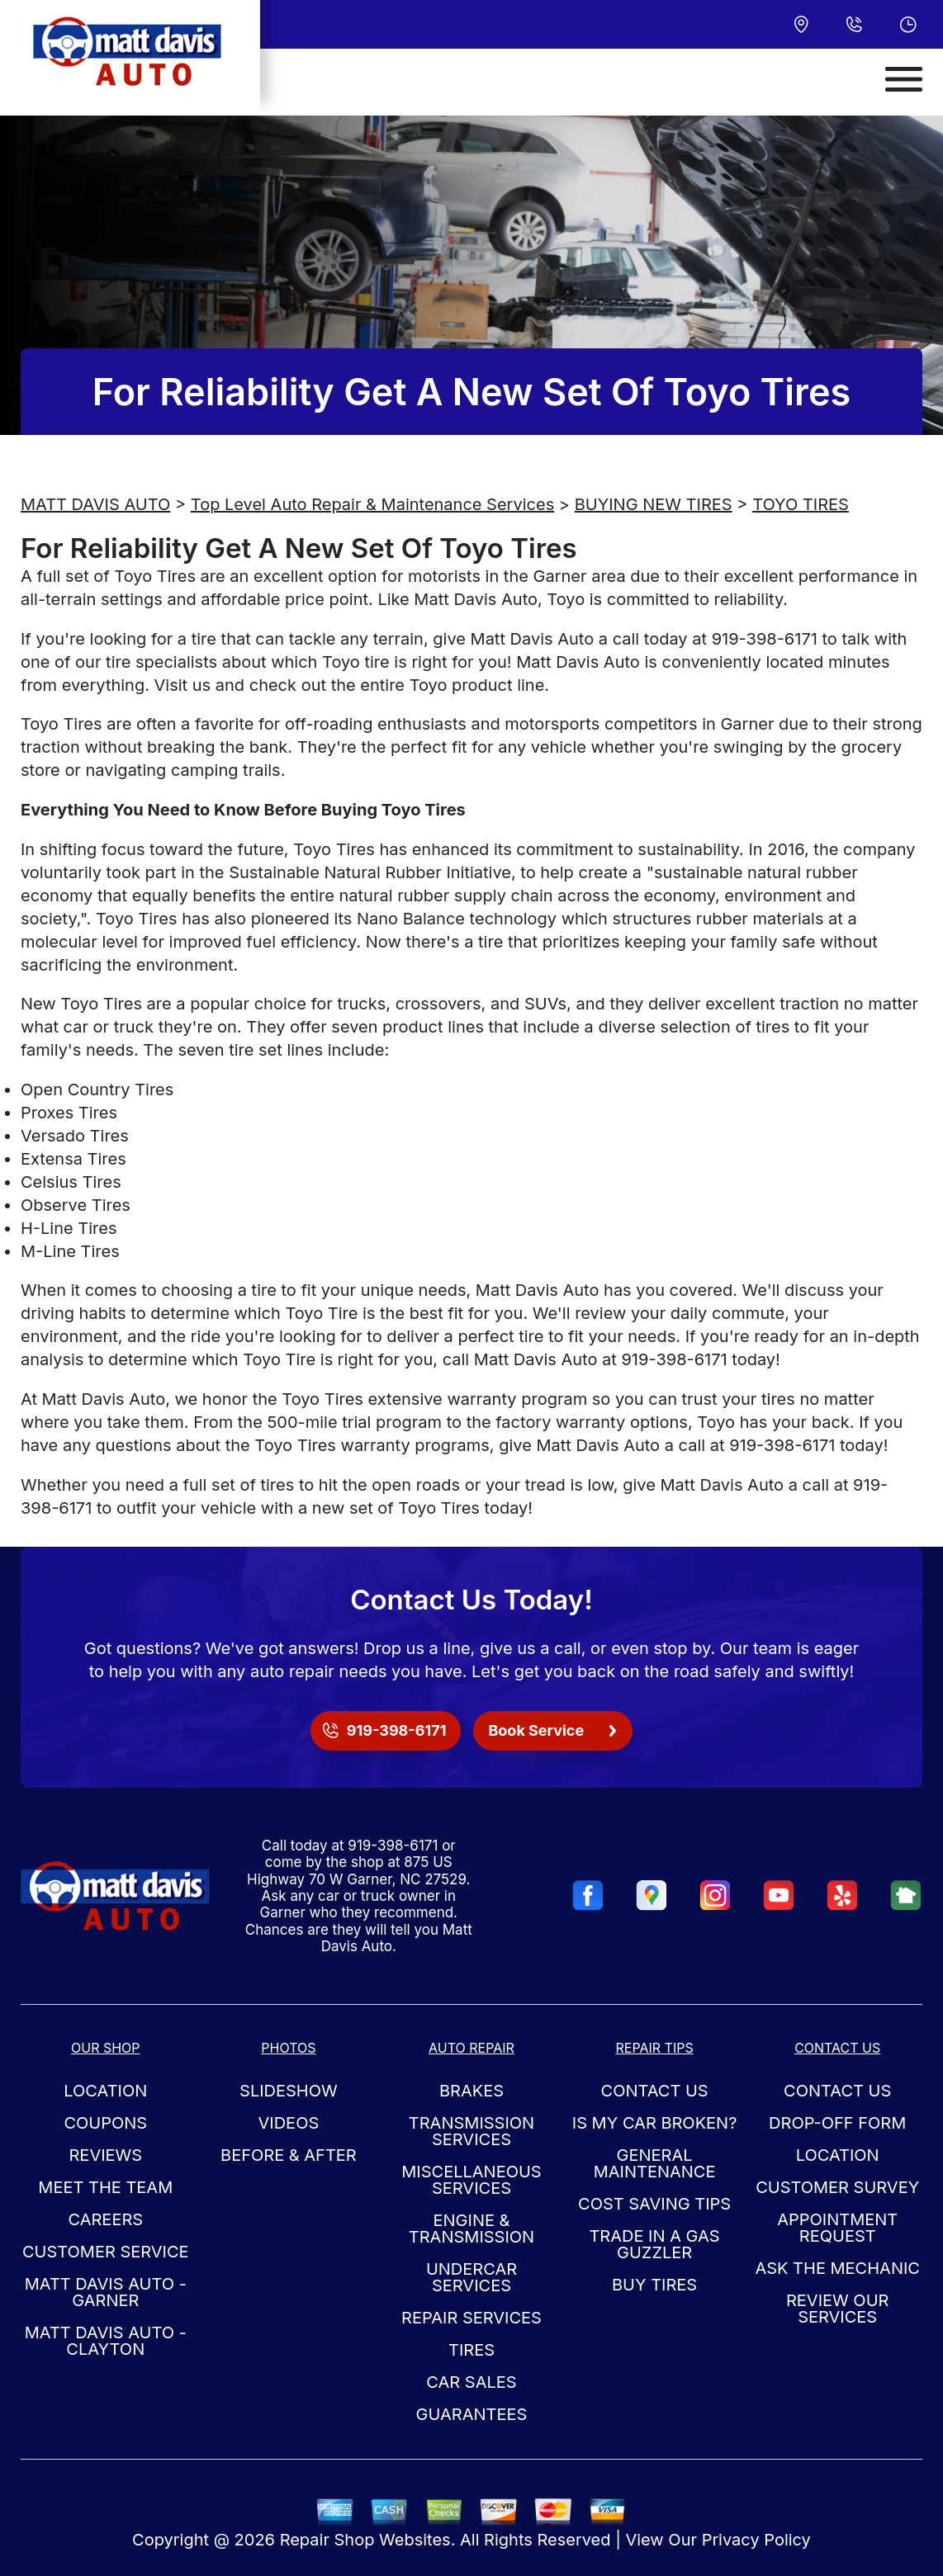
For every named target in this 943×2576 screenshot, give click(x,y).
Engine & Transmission (471, 2228)
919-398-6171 (764, 639)
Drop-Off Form (837, 2123)
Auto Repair (471, 2048)
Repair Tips (654, 2048)
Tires (471, 2350)
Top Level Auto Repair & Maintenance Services (372, 504)
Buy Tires (654, 2285)
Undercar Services (471, 2277)
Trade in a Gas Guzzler (654, 2244)
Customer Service (105, 2252)
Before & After (288, 2155)
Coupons (105, 2123)
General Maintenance (655, 2163)
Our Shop (105, 2048)
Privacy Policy (756, 2540)
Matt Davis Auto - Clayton (106, 2341)
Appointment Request (837, 2228)
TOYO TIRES (800, 504)
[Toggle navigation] (903, 79)
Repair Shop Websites (365, 2540)
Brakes (471, 2091)
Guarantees (472, 2414)
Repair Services (471, 2318)
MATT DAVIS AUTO (95, 504)
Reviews (105, 2155)
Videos (289, 2123)
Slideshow (288, 2091)
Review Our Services (837, 2308)
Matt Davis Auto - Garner (106, 2292)
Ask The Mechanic (837, 2268)
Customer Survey (837, 2187)
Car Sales (471, 2382)
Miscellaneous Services (471, 2180)
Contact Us (654, 2091)
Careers (105, 2219)
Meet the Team (105, 2187)
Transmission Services (471, 2131)
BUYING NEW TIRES (653, 504)
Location (105, 2091)
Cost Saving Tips (654, 2204)
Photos (288, 2048)
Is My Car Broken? (654, 2123)
